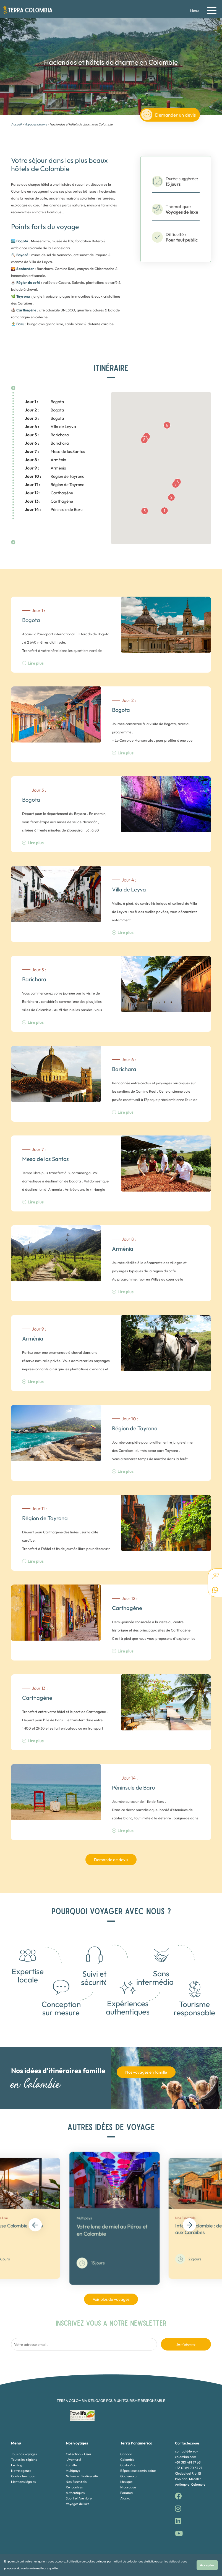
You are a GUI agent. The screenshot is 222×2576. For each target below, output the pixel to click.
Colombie (127, 2459)
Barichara (47, 434)
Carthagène (49, 492)
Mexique (126, 2482)
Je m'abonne (185, 2344)
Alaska (125, 2498)
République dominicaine (138, 2471)
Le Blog (16, 2465)
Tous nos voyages (24, 2454)
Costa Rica (128, 2465)
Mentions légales (23, 2482)
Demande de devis (111, 1859)
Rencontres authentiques (75, 2490)
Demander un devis (168, 114)
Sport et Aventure (79, 2498)
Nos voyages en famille (146, 2072)
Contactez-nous (23, 2476)
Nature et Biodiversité (82, 2476)
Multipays (73, 2471)
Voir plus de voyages (111, 2299)
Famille (71, 2465)
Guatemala (128, 2476)
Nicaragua (128, 2487)
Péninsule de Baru (54, 509)
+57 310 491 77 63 (187, 2462)
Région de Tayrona (55, 476)
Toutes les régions (24, 2459)
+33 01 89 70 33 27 (188, 2468)
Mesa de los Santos (55, 451)
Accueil (16, 124)
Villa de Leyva (50, 426)
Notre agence (21, 2471)
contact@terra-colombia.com (186, 2454)
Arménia (45, 459)
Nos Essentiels (76, 2482)
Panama (126, 2493)
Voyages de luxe (35, 124)
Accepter (207, 2565)
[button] (164, 510)
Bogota (44, 401)
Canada (126, 2454)
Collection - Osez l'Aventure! (78, 2457)
